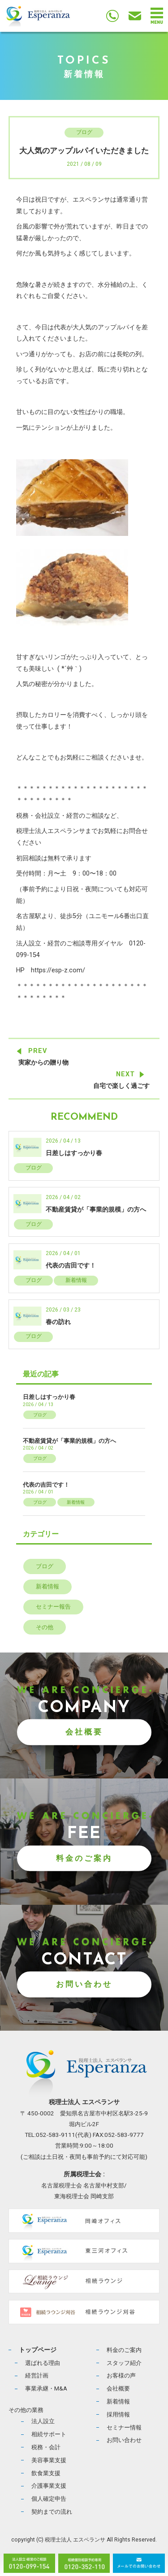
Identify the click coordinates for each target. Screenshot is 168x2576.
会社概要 (84, 1731)
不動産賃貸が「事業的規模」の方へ (96, 1209)
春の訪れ (58, 1322)
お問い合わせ (84, 1984)
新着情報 (76, 1280)
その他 (44, 1627)
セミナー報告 (53, 1606)
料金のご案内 (84, 1857)
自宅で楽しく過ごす (121, 1086)
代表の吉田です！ (71, 1265)
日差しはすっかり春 (74, 1153)
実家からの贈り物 (43, 1062)
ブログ (84, 132)
